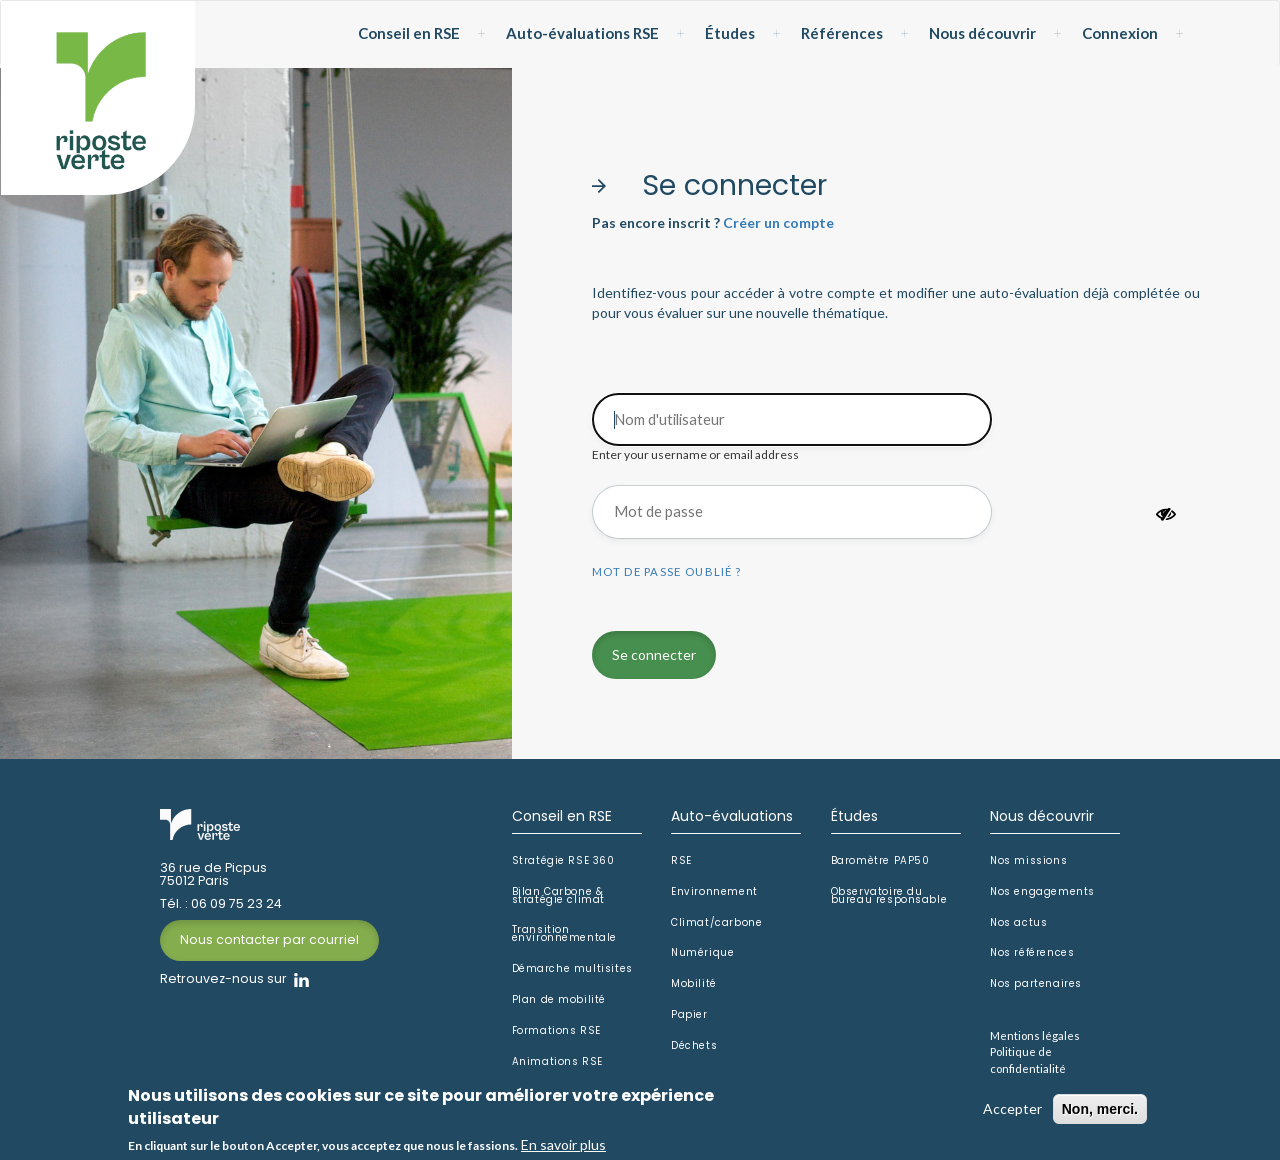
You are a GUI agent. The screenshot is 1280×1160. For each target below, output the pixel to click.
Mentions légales (1035, 1035)
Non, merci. (1100, 1111)
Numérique (702, 953)
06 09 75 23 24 (236, 904)
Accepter (1012, 1110)
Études (730, 33)
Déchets (694, 1046)
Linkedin (301, 980)
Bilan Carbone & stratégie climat (559, 896)
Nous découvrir (982, 33)
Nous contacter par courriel (269, 939)
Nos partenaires (1036, 984)
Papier (689, 1015)
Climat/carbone (716, 923)
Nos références (1032, 953)
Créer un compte (778, 222)
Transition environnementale (565, 934)
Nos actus (1018, 923)
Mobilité (694, 984)
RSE (681, 861)
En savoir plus (563, 1146)
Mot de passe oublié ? (666, 571)
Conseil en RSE (409, 33)
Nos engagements (1042, 892)
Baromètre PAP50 (880, 861)
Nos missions (1028, 861)
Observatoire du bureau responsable (889, 896)
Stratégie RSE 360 (563, 861)
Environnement (714, 892)
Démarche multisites (572, 969)
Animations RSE (557, 1062)
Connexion (1120, 33)
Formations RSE (556, 1031)
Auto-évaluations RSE (582, 33)
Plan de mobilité (559, 1000)
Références (842, 33)
